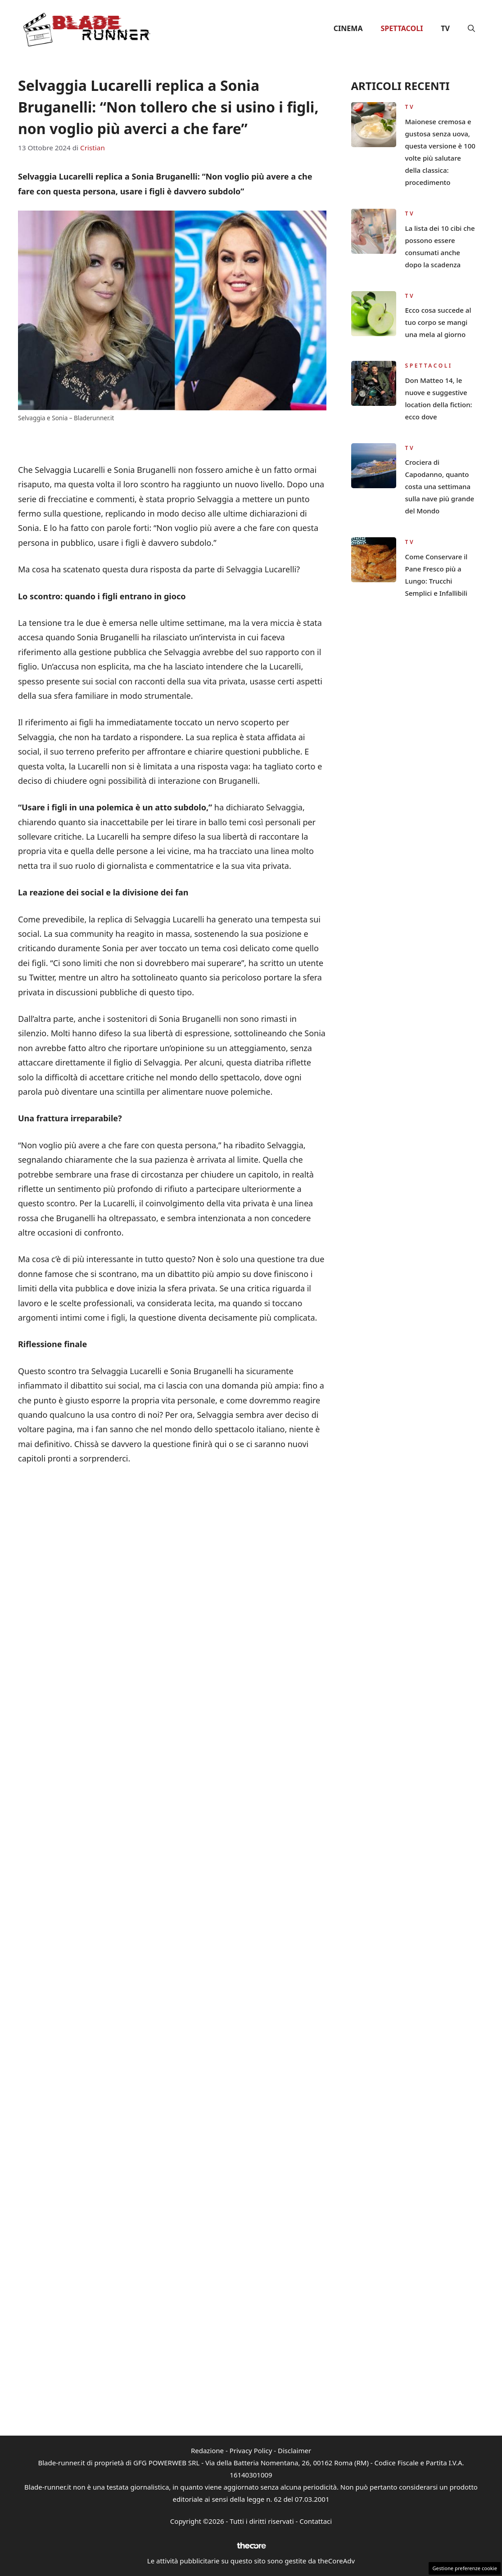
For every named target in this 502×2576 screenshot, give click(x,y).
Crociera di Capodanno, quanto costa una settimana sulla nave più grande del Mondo (440, 486)
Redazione (207, 2450)
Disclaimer (294, 2450)
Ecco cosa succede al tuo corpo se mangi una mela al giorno (438, 322)
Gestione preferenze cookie (464, 2568)
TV (445, 28)
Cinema (348, 28)
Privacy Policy (251, 2450)
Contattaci (315, 2521)
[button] (471, 28)
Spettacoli (401, 28)
